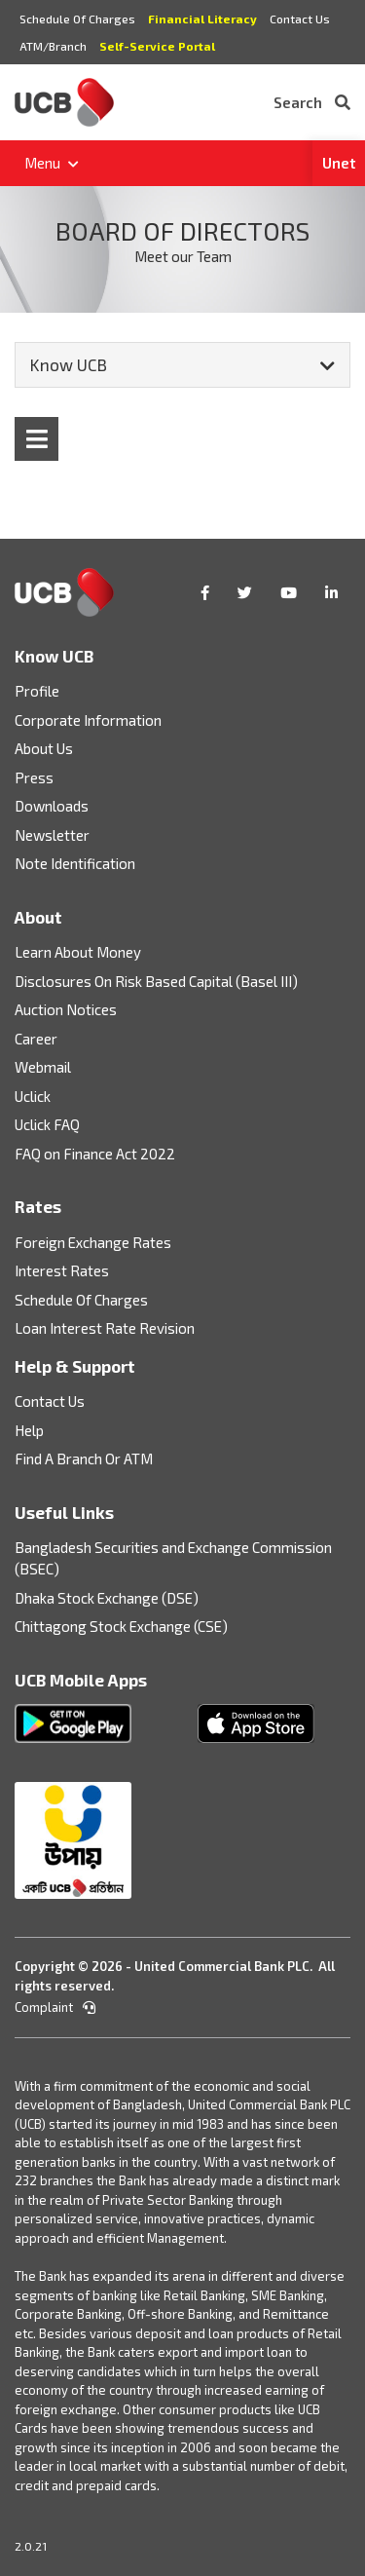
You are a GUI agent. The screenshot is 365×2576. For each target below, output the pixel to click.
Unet (338, 162)
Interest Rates (62, 1270)
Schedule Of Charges (77, 18)
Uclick (33, 1096)
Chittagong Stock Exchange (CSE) (121, 1626)
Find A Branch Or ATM (84, 1458)
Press (34, 777)
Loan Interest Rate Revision (105, 1328)
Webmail (43, 1067)
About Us (44, 748)
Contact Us (300, 18)
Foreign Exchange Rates (93, 1242)
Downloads (52, 805)
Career (36, 1038)
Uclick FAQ (47, 1124)
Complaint (55, 2007)
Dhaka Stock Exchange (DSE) (107, 1598)
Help (29, 1430)
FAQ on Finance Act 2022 (95, 1153)
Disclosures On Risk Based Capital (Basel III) (156, 981)
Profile (37, 691)
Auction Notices (66, 1009)
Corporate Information (88, 720)
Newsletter (52, 835)
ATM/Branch (53, 46)
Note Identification (75, 863)
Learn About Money (78, 952)
